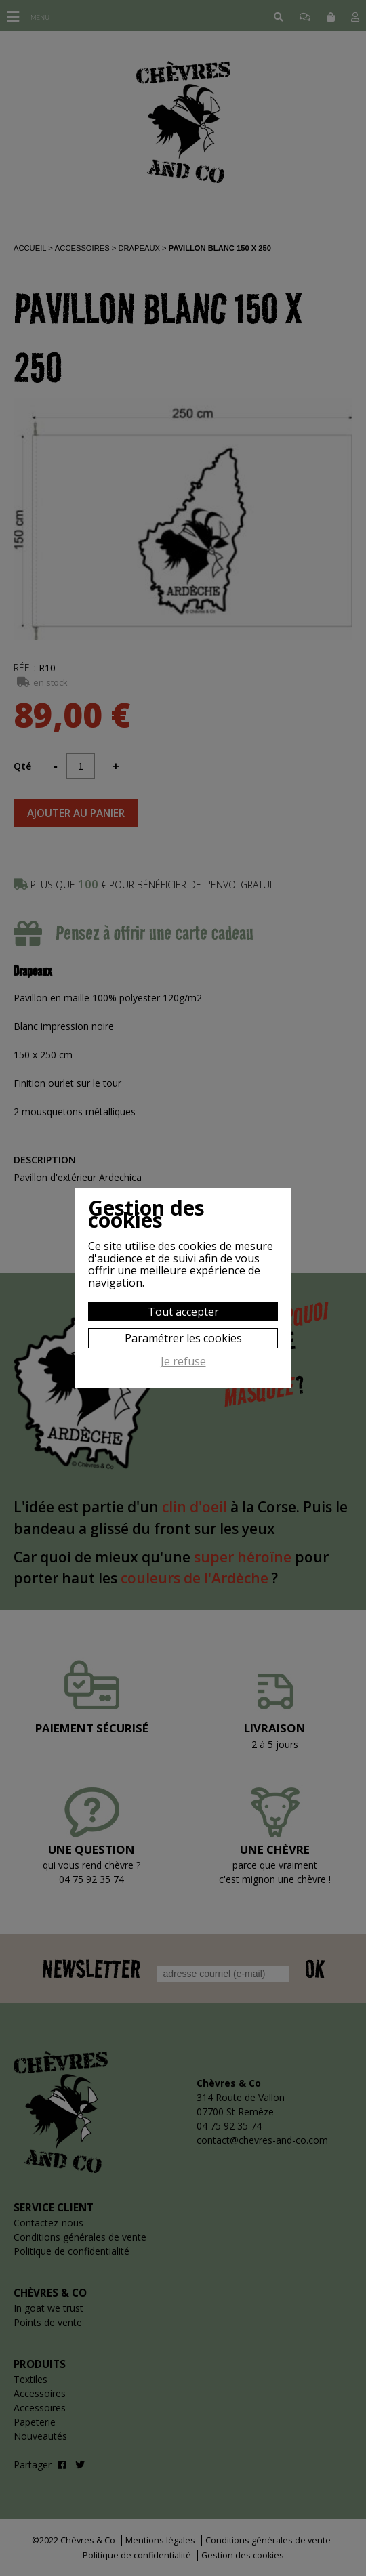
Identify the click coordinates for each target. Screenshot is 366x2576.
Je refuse (183, 1362)
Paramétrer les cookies (183, 1338)
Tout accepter (183, 1311)
